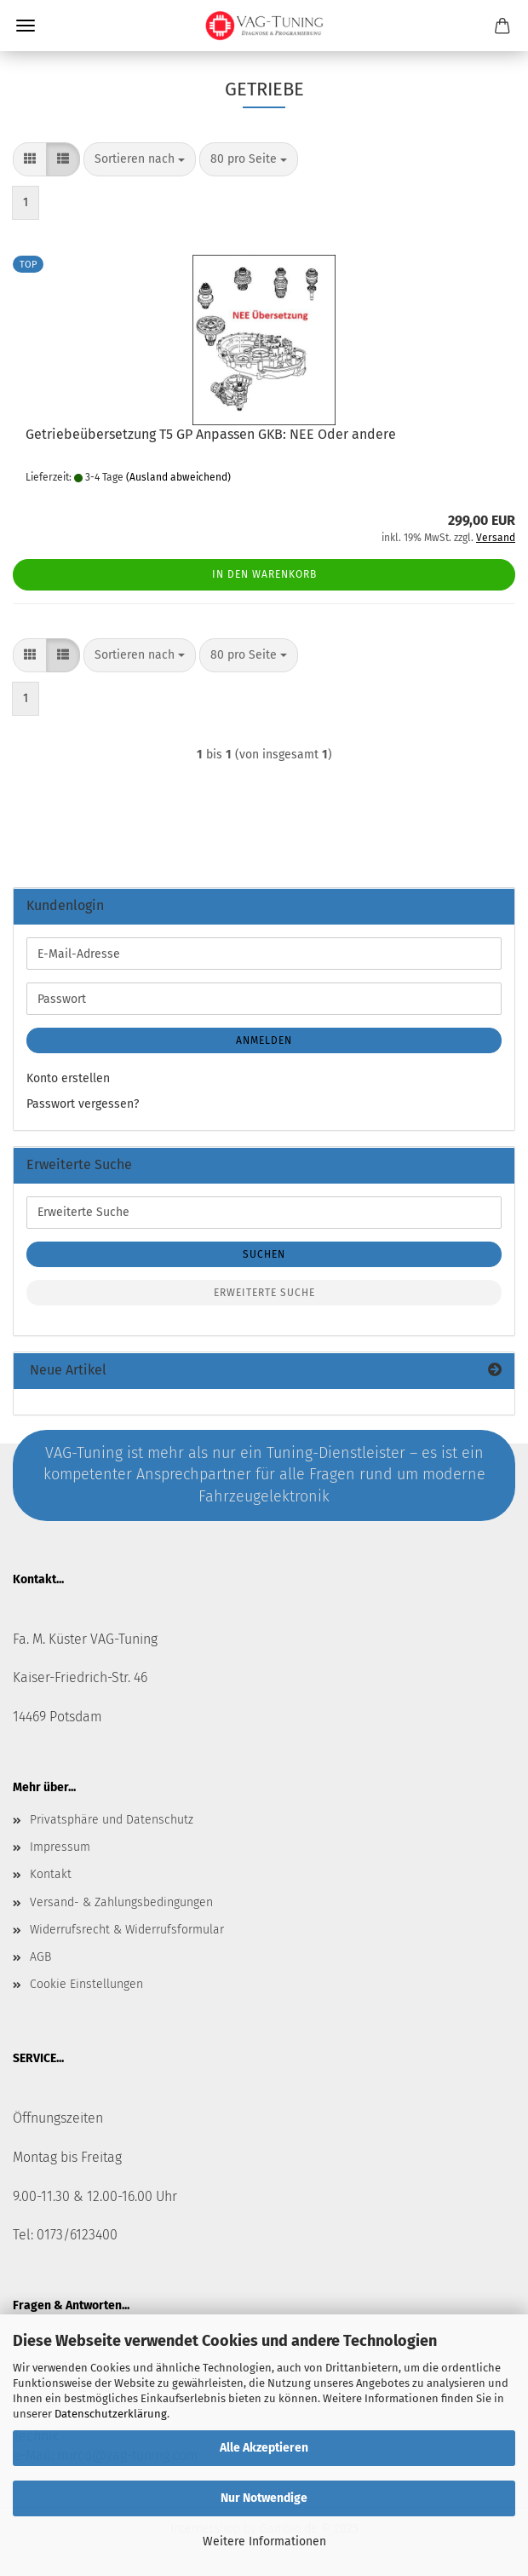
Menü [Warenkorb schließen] (25, 25)
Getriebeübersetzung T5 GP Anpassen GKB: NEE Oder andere (211, 434)
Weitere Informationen (264, 2541)
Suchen (264, 1254)
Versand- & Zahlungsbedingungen (121, 1902)
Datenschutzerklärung (111, 2413)
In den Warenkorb (264, 574)
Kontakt (51, 1874)
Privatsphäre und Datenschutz (111, 1819)
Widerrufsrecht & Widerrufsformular (127, 1929)
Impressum (60, 1847)
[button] (30, 159)
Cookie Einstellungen (86, 1984)
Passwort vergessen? (82, 1104)
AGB (40, 1957)
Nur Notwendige (264, 2498)
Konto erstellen (68, 1078)
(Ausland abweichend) (178, 477)
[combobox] (139, 159)
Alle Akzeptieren (264, 2448)
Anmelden (264, 1040)
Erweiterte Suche (264, 1293)
